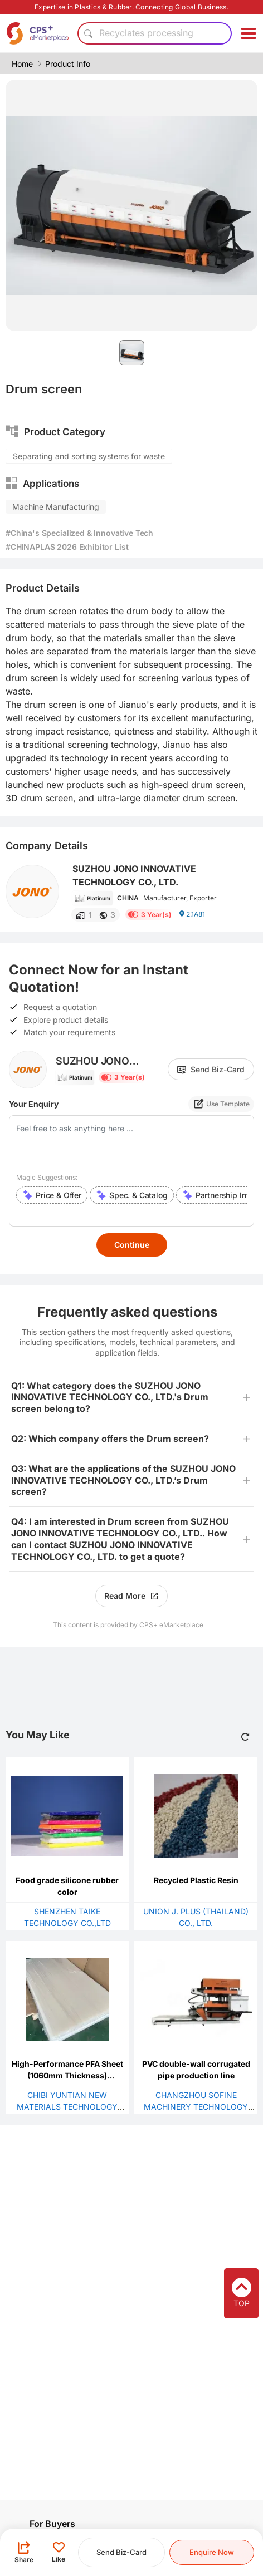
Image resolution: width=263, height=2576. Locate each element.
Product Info (67, 63)
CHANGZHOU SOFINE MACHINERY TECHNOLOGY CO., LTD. (196, 2106)
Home (22, 63)
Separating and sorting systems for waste (89, 456)
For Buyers (52, 2523)
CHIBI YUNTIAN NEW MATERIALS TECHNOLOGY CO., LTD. (67, 2106)
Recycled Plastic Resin (196, 1880)
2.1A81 (191, 914)
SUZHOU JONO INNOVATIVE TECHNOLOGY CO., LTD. (134, 875)
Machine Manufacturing (55, 506)
